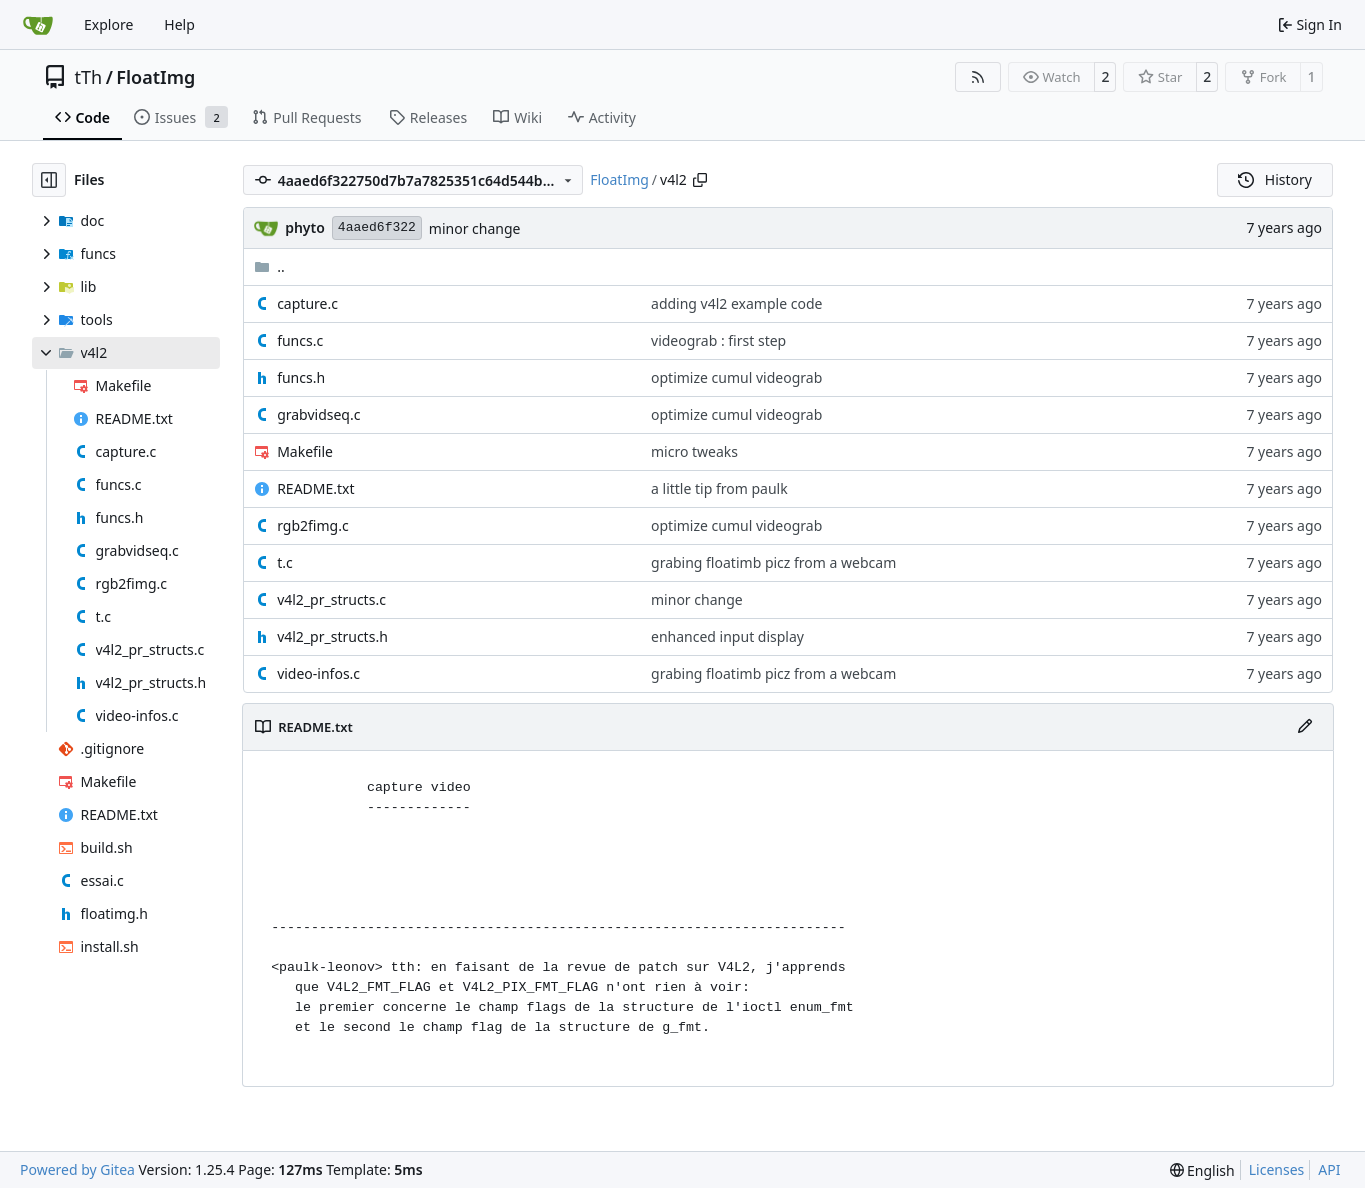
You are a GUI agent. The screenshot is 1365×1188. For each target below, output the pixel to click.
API (1329, 1169)
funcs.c (300, 340)
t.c (285, 562)
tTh (89, 77)
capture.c (307, 303)
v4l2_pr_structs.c (331, 599)
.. (269, 266)
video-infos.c (318, 673)
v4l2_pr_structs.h (332, 636)
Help (179, 24)
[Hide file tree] (49, 180)
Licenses (1277, 1169)
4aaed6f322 (377, 227)
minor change (475, 228)
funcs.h (301, 377)
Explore (108, 24)
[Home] (38, 25)
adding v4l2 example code (736, 303)
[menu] (1202, 1170)
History (1275, 179)
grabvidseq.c (318, 414)
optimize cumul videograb (736, 377)
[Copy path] (700, 180)
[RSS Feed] (978, 77)
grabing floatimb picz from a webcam (773, 562)
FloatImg (155, 77)
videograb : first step (718, 340)
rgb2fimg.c (312, 525)
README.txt (315, 488)
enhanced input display (727, 636)
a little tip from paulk (719, 488)
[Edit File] (1305, 727)
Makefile (305, 451)
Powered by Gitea (77, 1169)
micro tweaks (694, 451)
